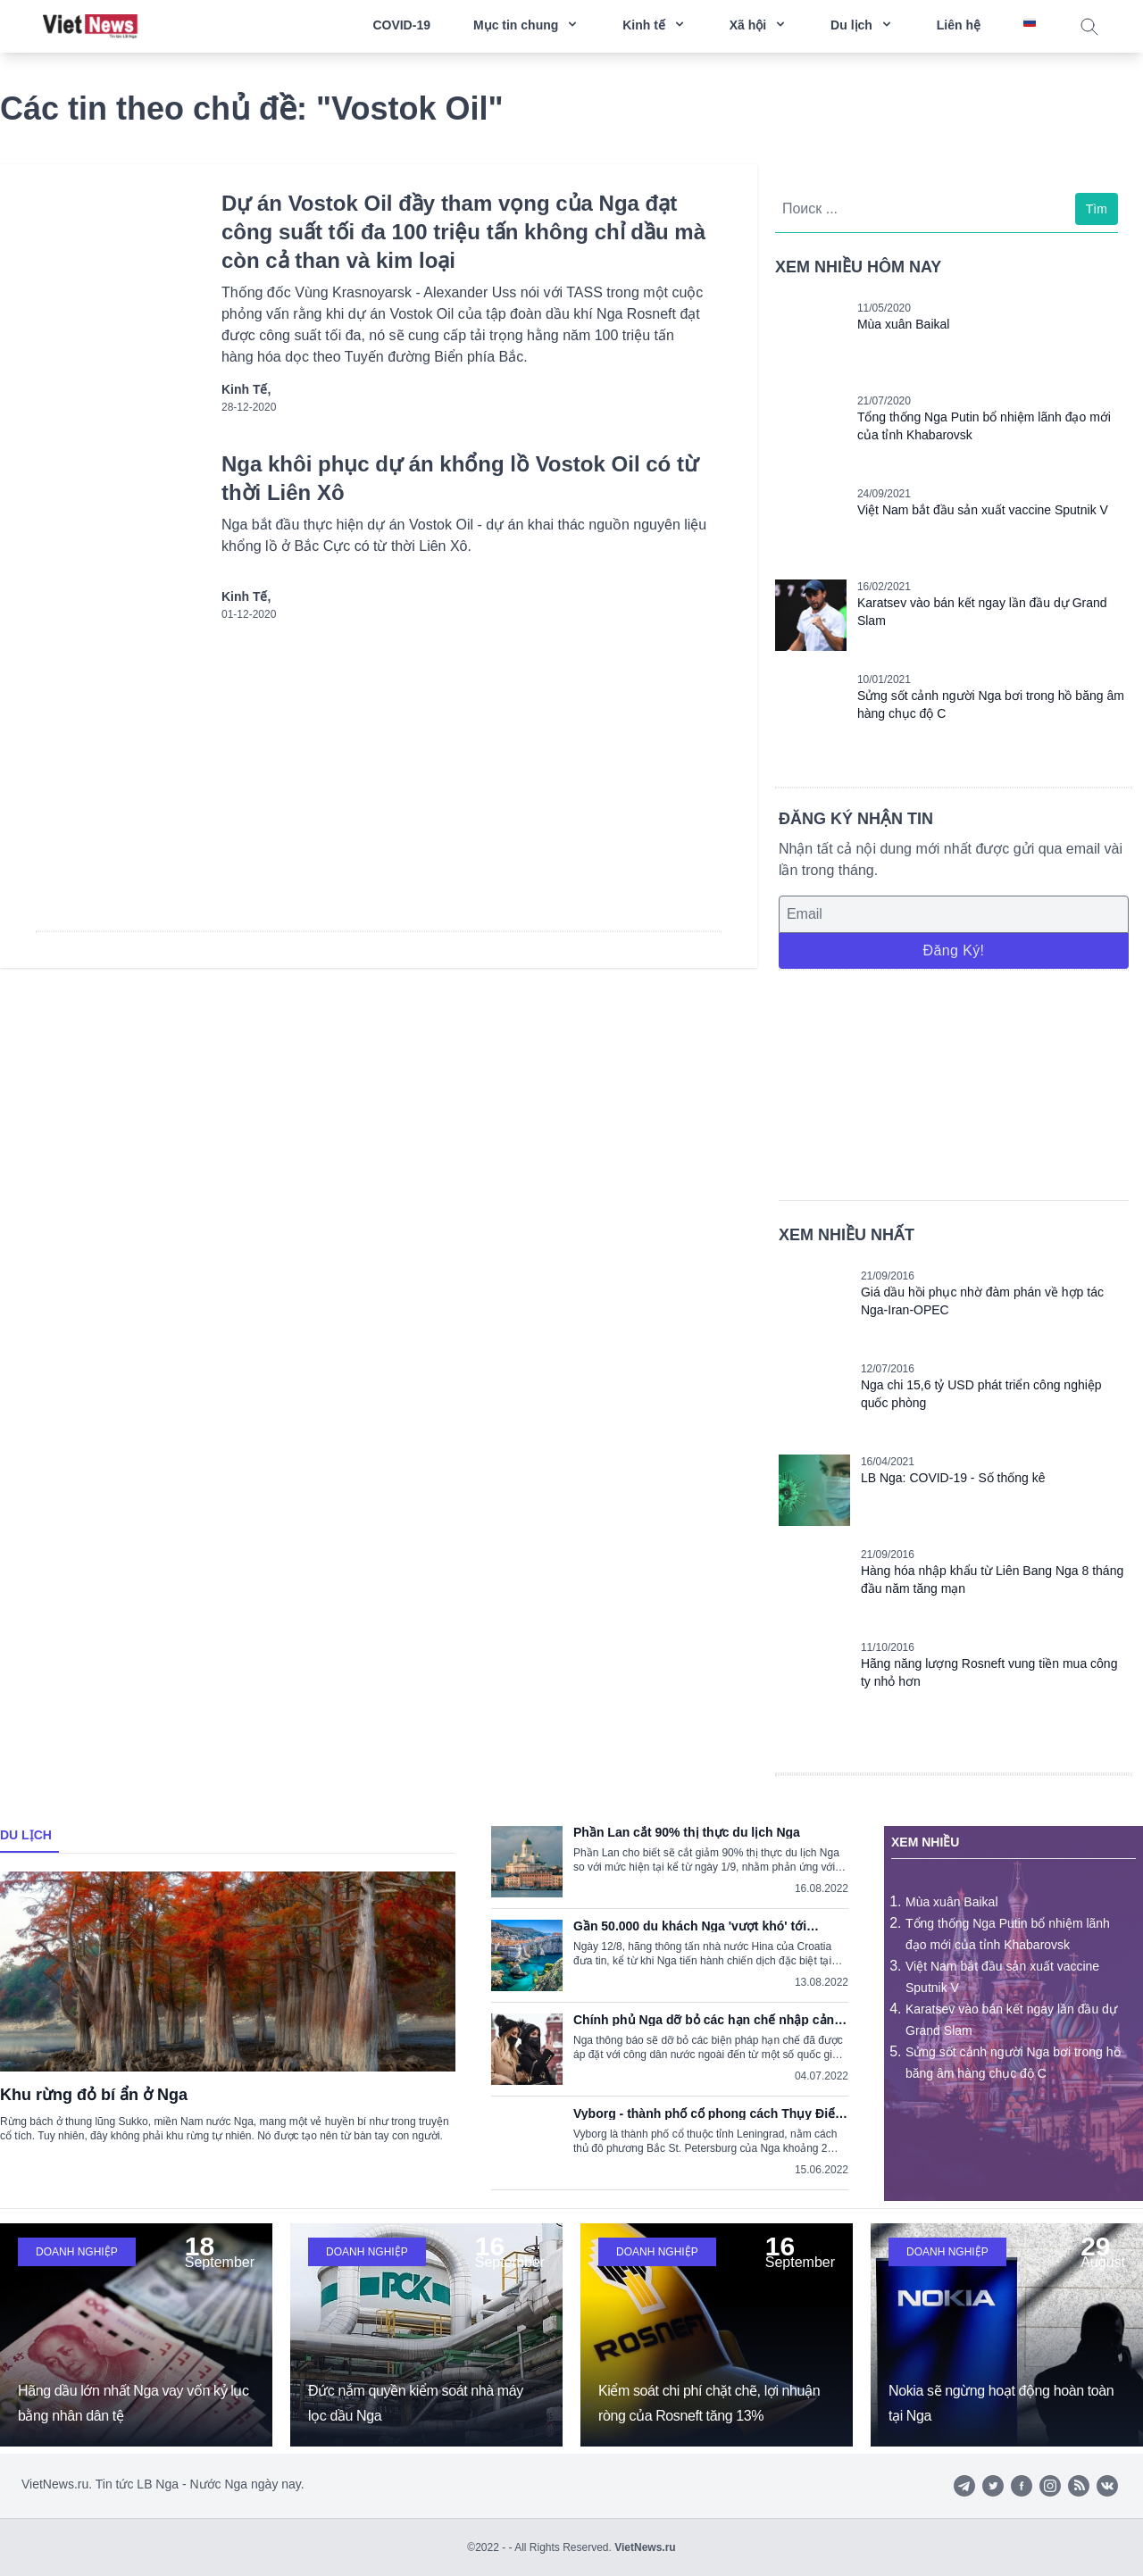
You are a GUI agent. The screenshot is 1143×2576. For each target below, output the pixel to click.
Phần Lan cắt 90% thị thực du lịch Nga (686, 1832)
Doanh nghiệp (77, 2252)
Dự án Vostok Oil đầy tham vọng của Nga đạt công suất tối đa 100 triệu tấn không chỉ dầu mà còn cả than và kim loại (463, 231)
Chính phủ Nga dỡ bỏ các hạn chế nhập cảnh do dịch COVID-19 (707, 2019)
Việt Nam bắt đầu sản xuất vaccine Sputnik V (982, 510)
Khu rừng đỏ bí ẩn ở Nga (94, 2095)
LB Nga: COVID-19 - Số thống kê (953, 1478)
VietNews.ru (644, 2547)
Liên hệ (958, 25)
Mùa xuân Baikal (903, 324)
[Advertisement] (954, 1082)
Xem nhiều (925, 1842)
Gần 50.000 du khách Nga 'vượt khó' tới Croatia (689, 1926)
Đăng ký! (953, 950)
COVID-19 (401, 25)
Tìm (1096, 209)
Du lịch (26, 1835)
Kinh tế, (246, 389)
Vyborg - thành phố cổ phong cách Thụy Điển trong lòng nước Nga (708, 2113)
